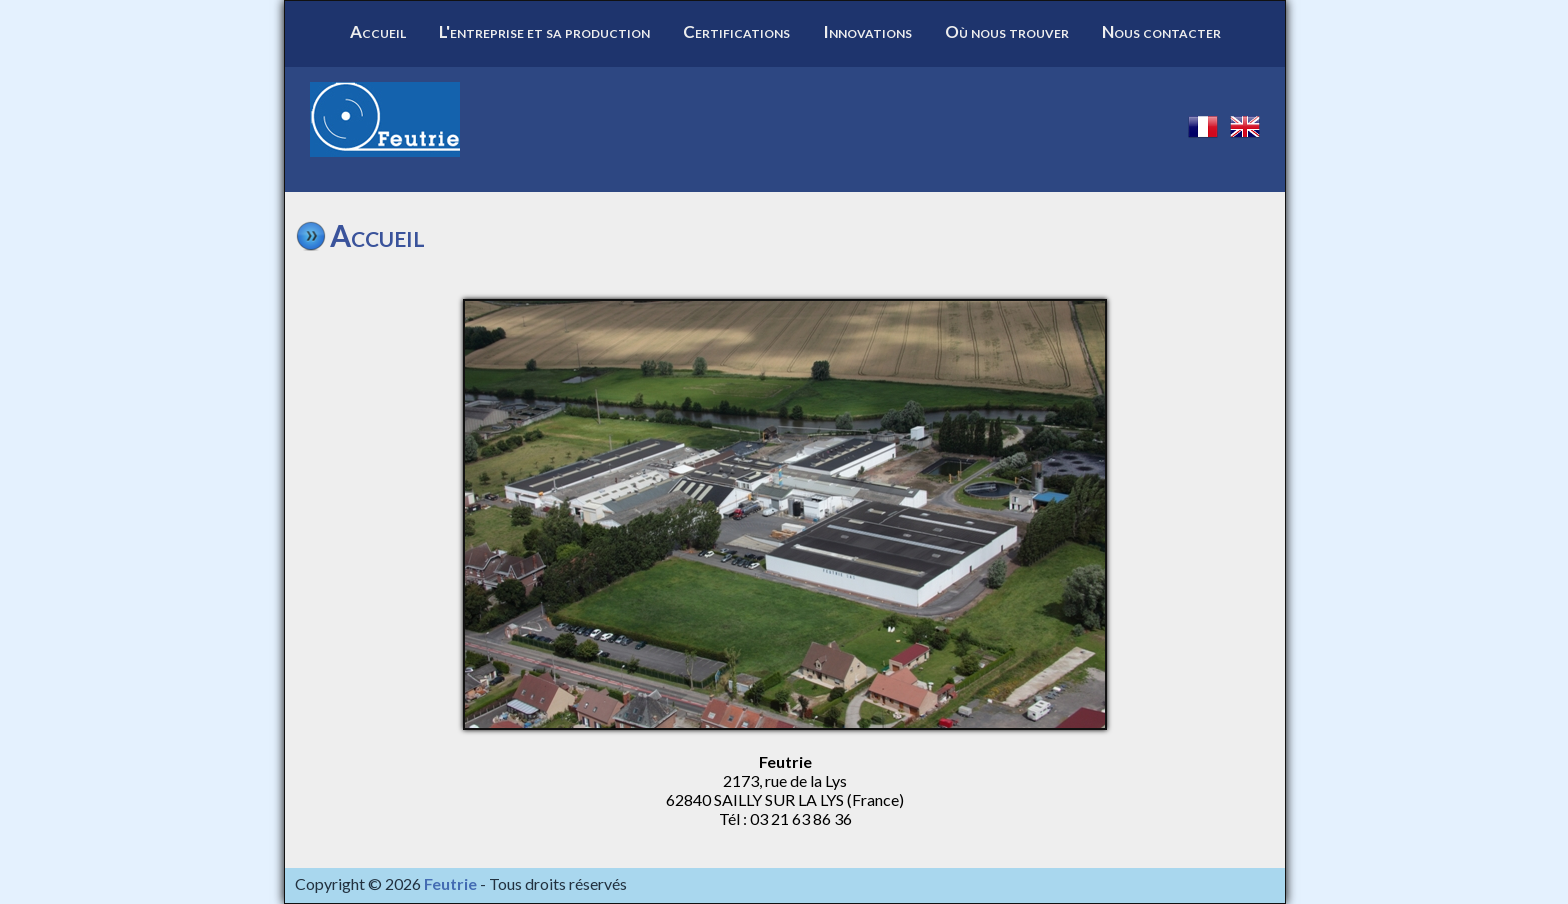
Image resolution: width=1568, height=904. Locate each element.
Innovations (867, 31)
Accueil (378, 31)
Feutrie (450, 883)
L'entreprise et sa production (544, 31)
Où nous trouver (1007, 31)
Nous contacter (1161, 31)
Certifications (736, 31)
